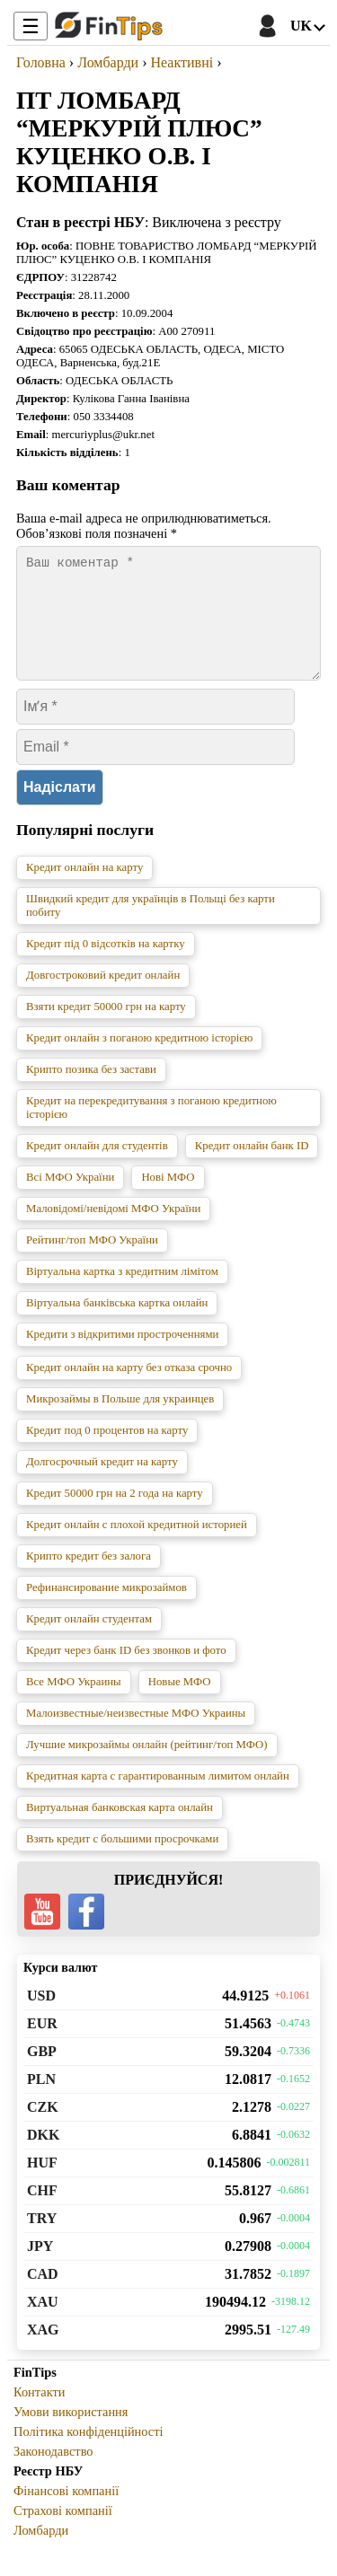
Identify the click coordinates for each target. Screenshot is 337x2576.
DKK (43, 2156)
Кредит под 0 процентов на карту (107, 1452)
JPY (40, 2267)
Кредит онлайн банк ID (252, 1167)
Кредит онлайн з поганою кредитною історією (139, 1059)
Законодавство (53, 2473)
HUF (42, 2184)
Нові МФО (167, 1198)
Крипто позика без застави (91, 1091)
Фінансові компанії (66, 2512)
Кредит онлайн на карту (84, 889)
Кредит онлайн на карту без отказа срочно (129, 1389)
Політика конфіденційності (88, 2453)
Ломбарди (40, 2552)
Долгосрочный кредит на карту (102, 1483)
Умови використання (70, 2433)
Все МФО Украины (73, 1703)
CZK (42, 2128)
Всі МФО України (70, 1198)
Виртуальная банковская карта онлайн (119, 1829)
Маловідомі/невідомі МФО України (113, 1230)
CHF (42, 2212)
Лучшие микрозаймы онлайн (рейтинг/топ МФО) (147, 1766)
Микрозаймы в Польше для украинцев (120, 1420)
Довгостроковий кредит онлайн (103, 996)
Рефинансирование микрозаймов (106, 1609)
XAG (43, 2351)
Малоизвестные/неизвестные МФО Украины (135, 1734)
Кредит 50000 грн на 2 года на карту (114, 1514)
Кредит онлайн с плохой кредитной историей (136, 1546)
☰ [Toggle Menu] (31, 26)
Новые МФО (179, 1703)
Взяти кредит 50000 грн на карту (106, 1028)
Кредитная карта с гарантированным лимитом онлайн (157, 1797)
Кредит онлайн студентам (89, 1640)
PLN (41, 2100)
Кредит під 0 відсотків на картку (105, 965)
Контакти (39, 2413)
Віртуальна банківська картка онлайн (117, 1324)
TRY (42, 2239)
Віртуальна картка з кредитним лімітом (122, 1293)
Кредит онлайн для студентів (97, 1167)
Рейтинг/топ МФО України (92, 1261)
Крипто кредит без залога (88, 1577)
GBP (42, 2072)
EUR (42, 2045)
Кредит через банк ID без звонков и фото (126, 1672)
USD (41, 2017)
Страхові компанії (62, 2532)
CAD (42, 2295)
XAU (42, 2323)
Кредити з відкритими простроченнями (122, 1356)
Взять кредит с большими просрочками (122, 1860)
